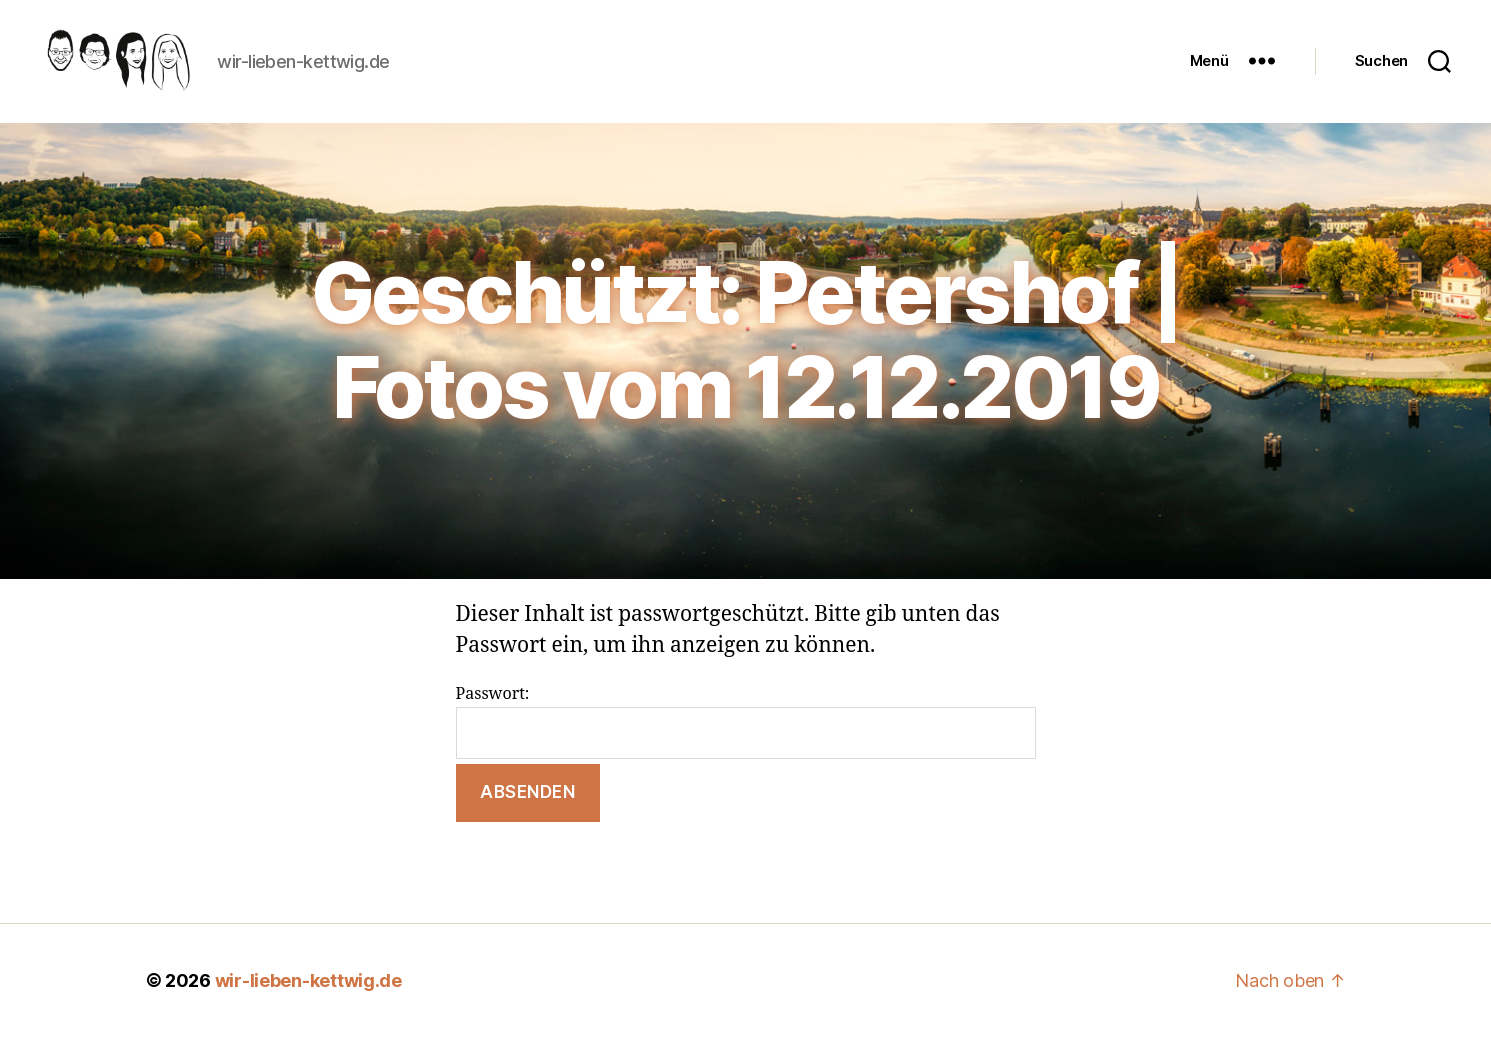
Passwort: (746, 744)
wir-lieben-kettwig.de (308, 1004)
